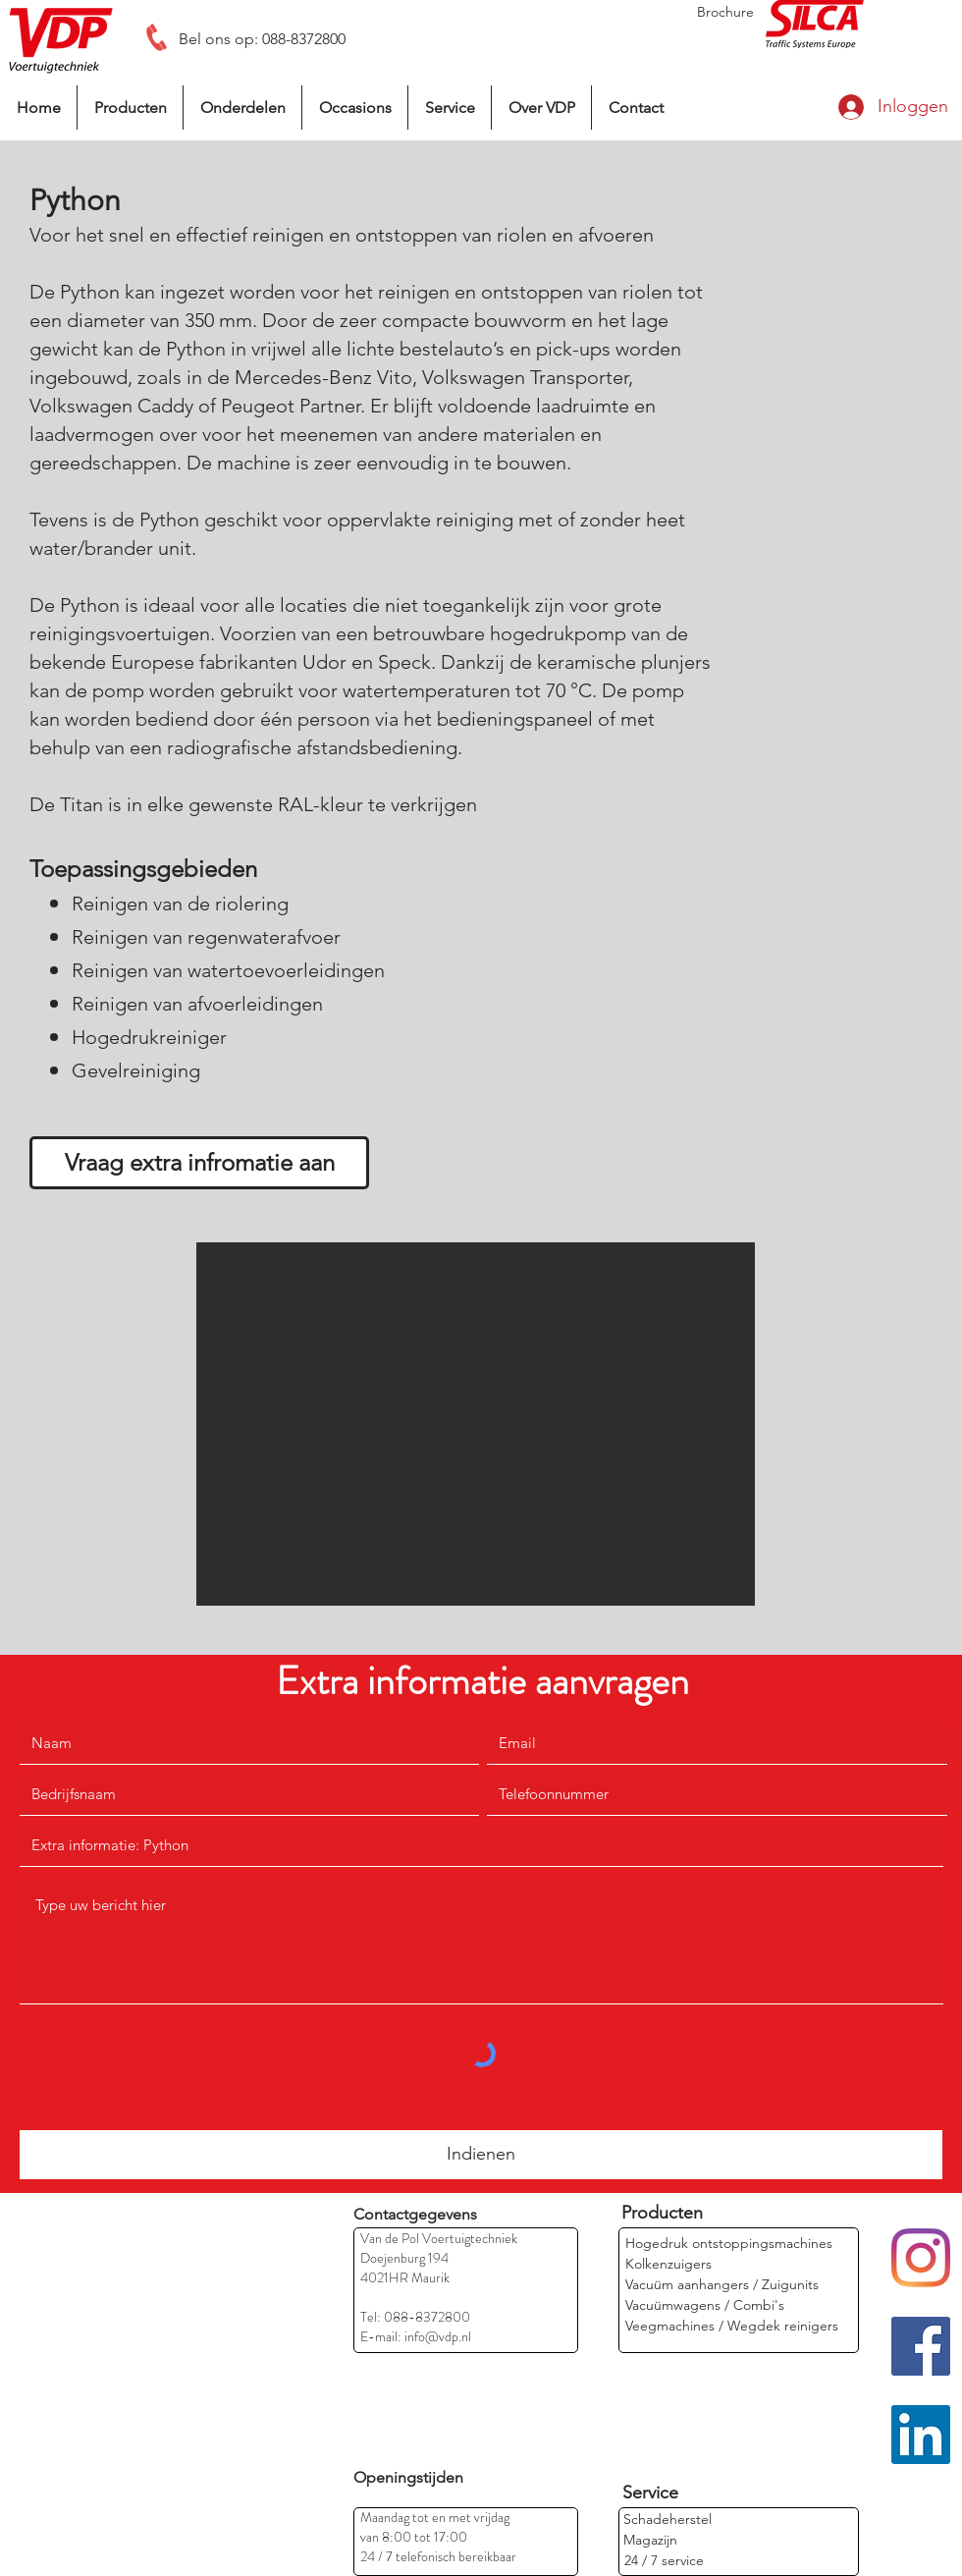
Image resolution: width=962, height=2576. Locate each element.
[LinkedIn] (920, 2434)
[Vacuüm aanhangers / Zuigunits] (722, 2284)
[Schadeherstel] (667, 2519)
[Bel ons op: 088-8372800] (262, 39)
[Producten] (662, 2213)
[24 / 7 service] (664, 2560)
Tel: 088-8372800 (415, 2317)
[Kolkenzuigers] (670, 2264)
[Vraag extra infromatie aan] (199, 1162)
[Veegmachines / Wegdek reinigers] (731, 2326)
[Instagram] (920, 2257)
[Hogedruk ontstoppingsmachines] (728, 2243)
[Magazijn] (687, 2540)
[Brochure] (725, 12)
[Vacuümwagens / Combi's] (704, 2305)
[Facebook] (920, 2346)
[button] (475, 1424)
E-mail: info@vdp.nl (415, 2336)
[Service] (649, 2493)
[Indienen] (481, 2154)
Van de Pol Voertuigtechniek (438, 2238)
